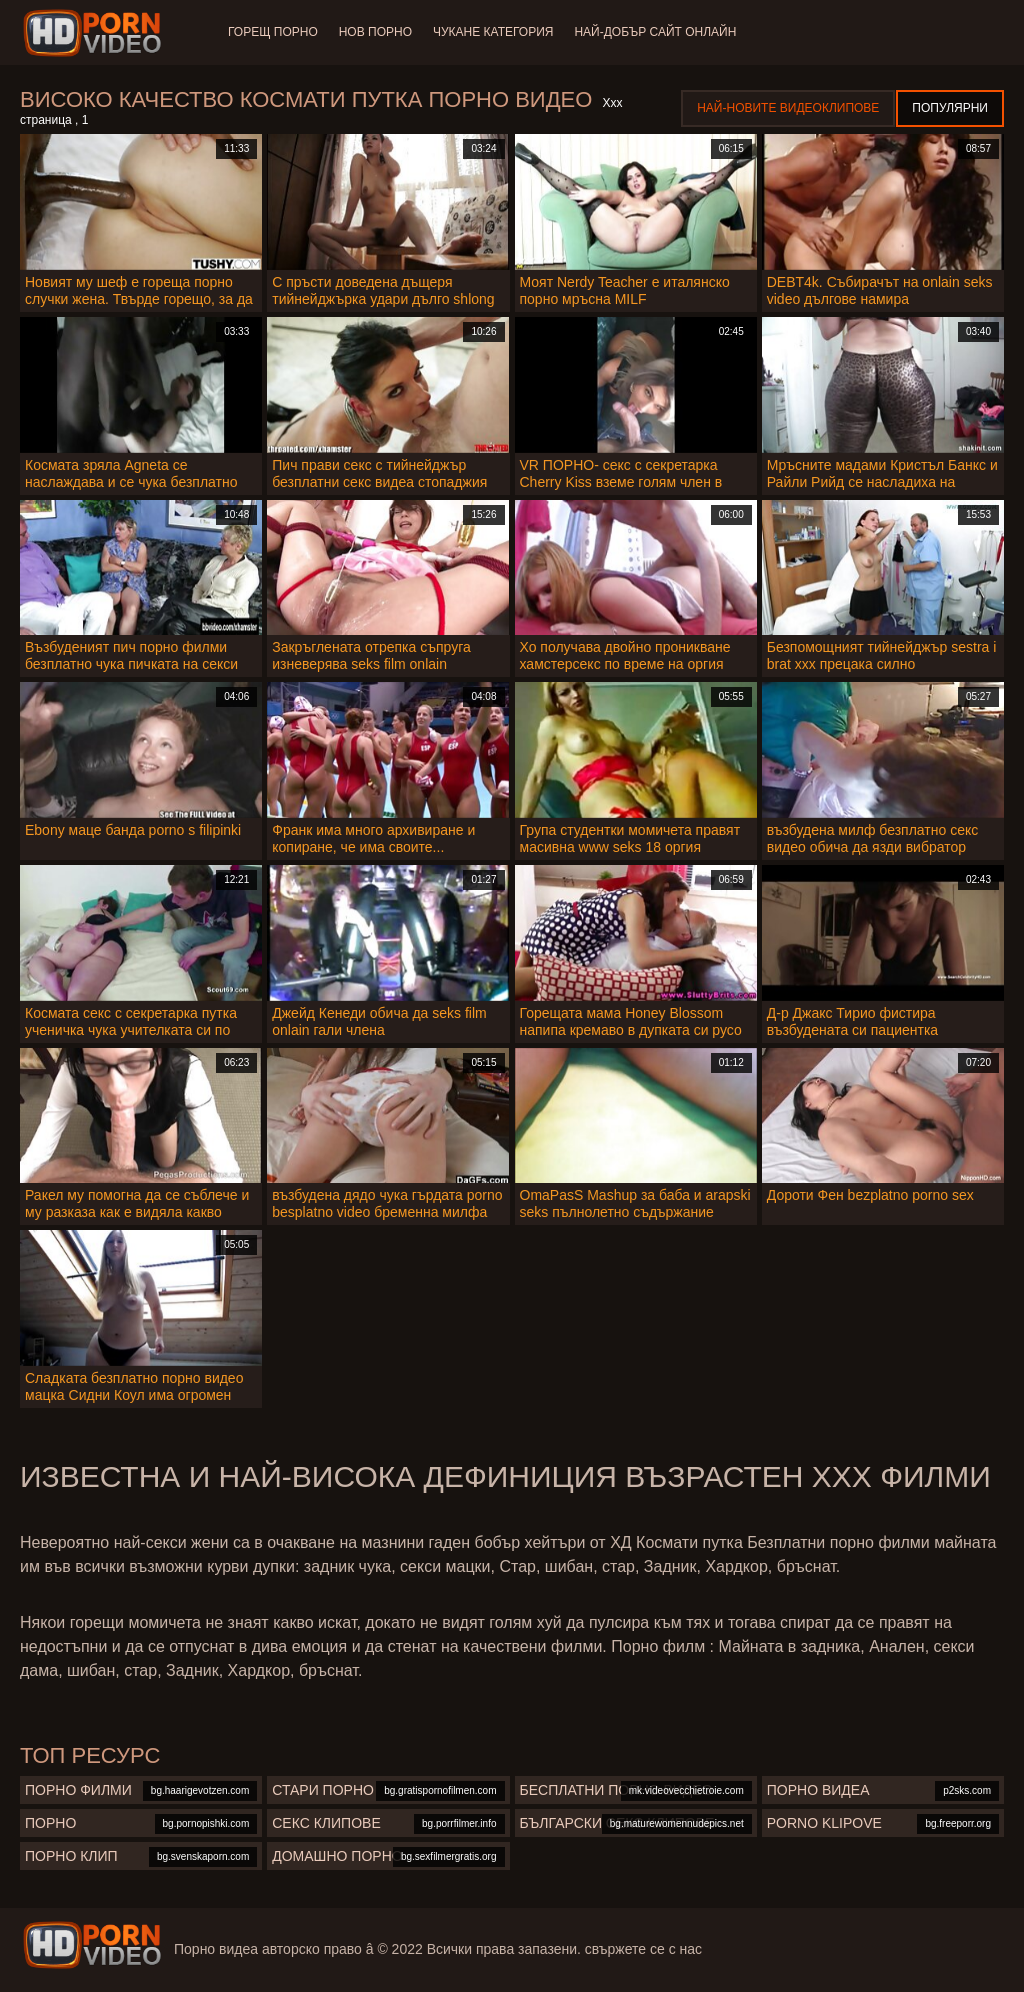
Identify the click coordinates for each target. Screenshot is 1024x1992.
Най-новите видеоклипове (788, 108)
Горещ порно (273, 32)
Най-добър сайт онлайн (665, 32)
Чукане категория (499, 32)
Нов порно (378, 32)
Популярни (950, 108)
